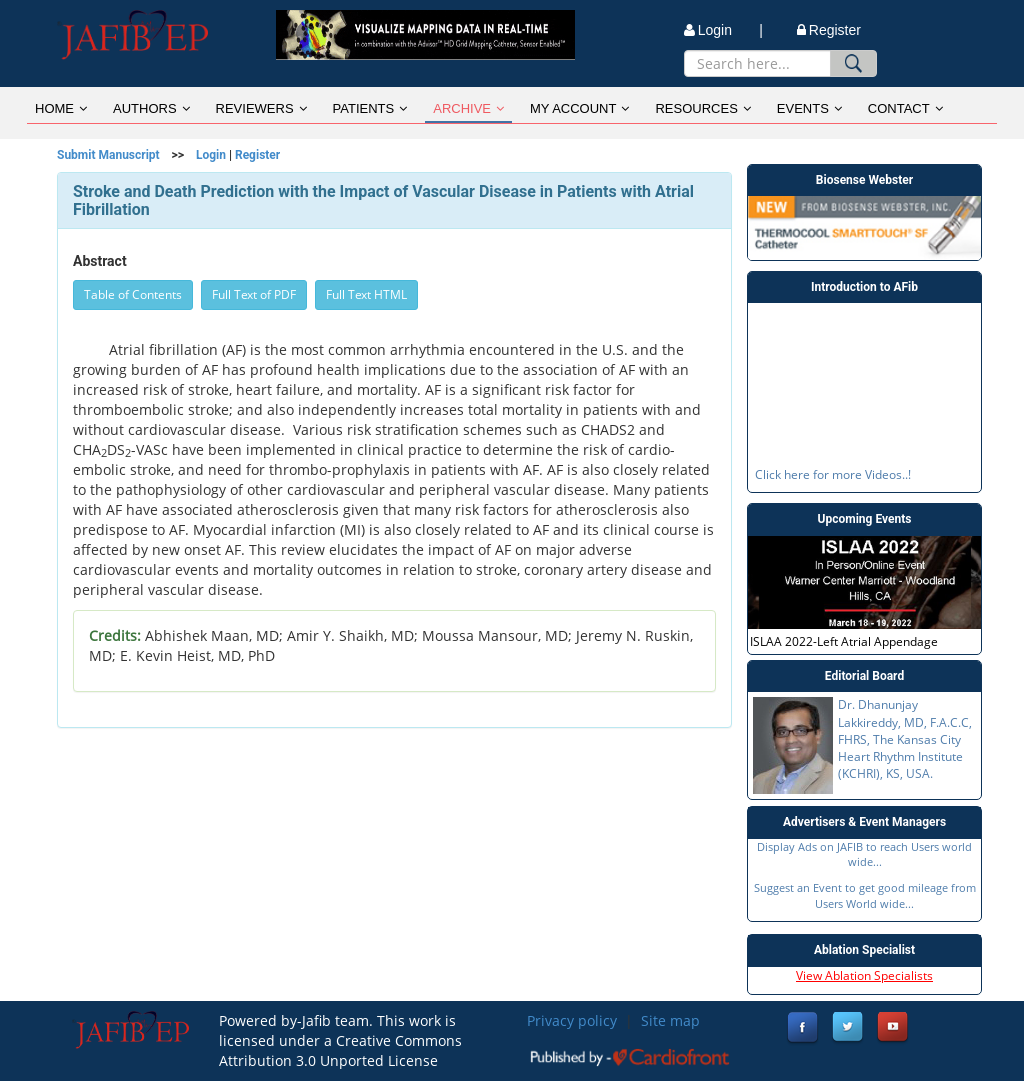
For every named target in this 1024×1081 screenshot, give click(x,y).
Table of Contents (133, 294)
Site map (670, 1020)
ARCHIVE (468, 108)
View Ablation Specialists (864, 975)
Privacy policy (572, 1020)
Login (211, 155)
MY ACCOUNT (579, 108)
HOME (61, 108)
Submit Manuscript (108, 155)
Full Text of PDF (254, 294)
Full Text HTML (366, 294)
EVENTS (809, 108)
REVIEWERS (261, 108)
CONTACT (905, 108)
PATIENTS (370, 108)
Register (829, 30)
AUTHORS (151, 108)
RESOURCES (702, 108)
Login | (723, 30)
